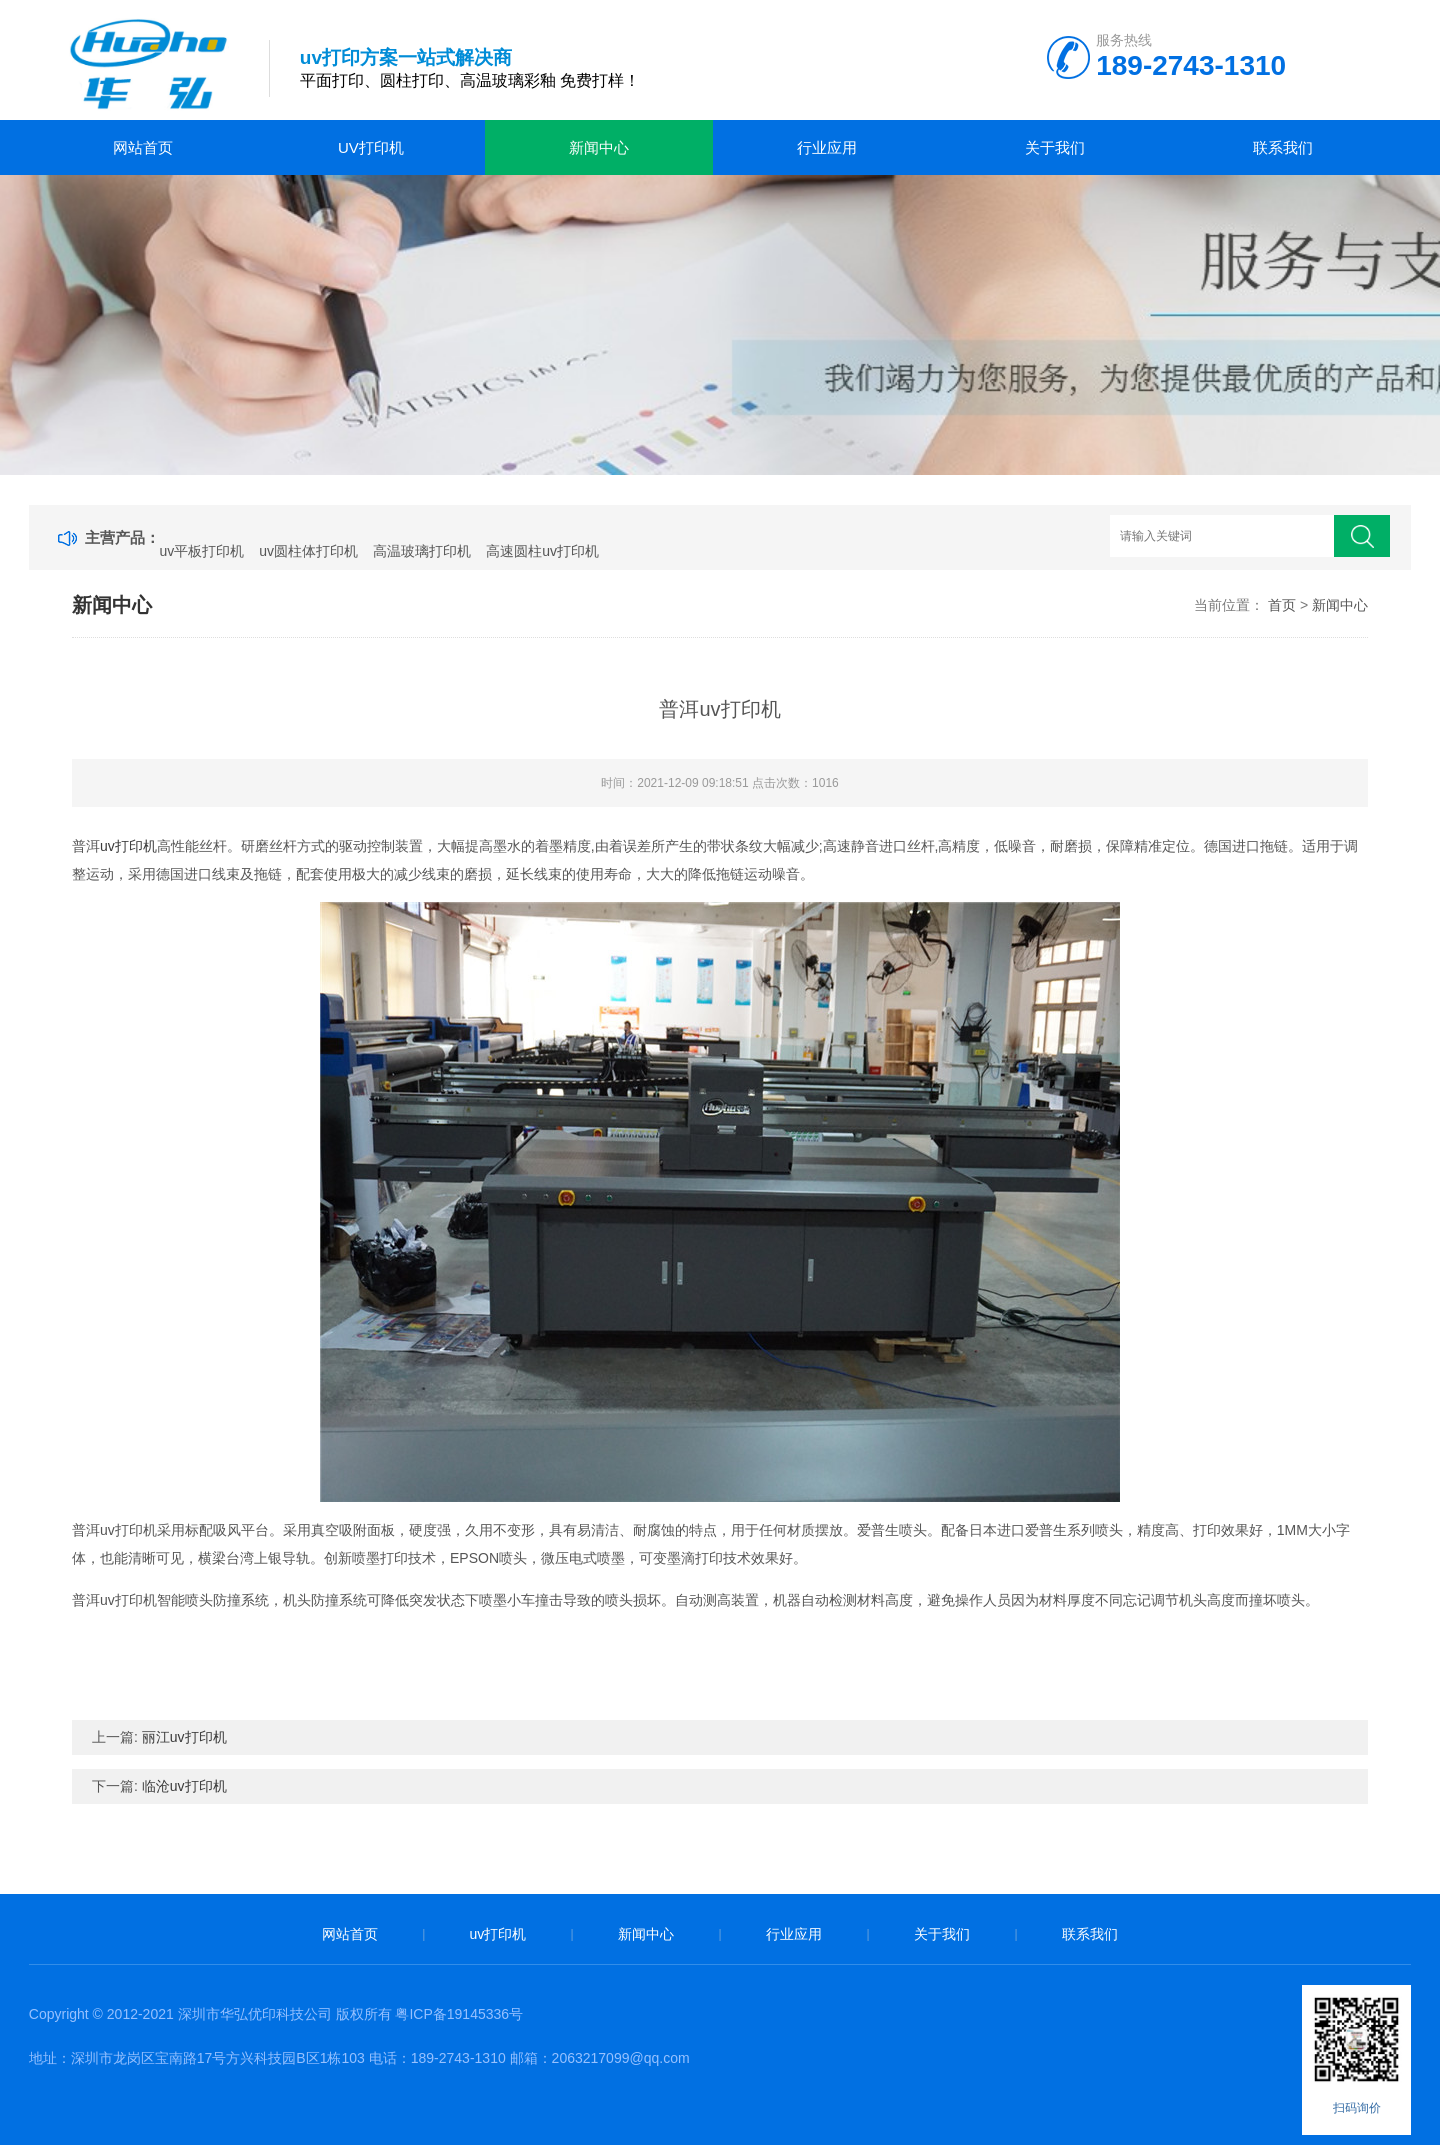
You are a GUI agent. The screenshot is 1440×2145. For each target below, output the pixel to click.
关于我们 (1055, 147)
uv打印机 (371, 147)
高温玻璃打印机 (422, 551)
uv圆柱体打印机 (308, 551)
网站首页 (143, 147)
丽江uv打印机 (184, 1737)
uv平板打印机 (202, 551)
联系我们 (1283, 147)
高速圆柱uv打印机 (542, 551)
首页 (1282, 605)
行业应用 (827, 147)
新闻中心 (599, 147)
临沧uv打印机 (184, 1786)
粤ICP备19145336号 (459, 2014)
